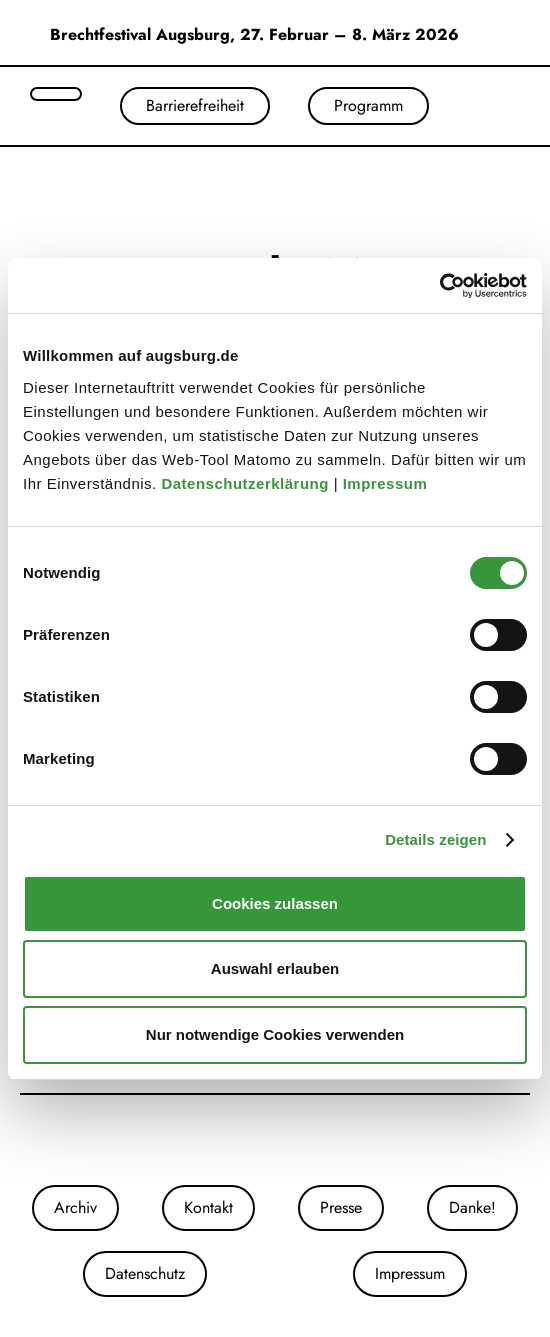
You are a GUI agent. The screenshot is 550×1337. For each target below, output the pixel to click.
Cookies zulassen (275, 903)
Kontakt (208, 1207)
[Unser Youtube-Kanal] (295, 1140)
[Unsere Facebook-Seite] (275, 1140)
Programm (368, 105)
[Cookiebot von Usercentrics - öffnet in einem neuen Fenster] (439, 286)
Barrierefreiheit (195, 105)
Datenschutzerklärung (247, 483)
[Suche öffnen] (56, 94)
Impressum (387, 483)
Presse (341, 1207)
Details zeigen (435, 839)
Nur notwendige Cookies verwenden (275, 1034)
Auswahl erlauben (275, 968)
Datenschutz (145, 1273)
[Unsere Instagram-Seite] (255, 1140)
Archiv (75, 1207)
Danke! (472, 1207)
